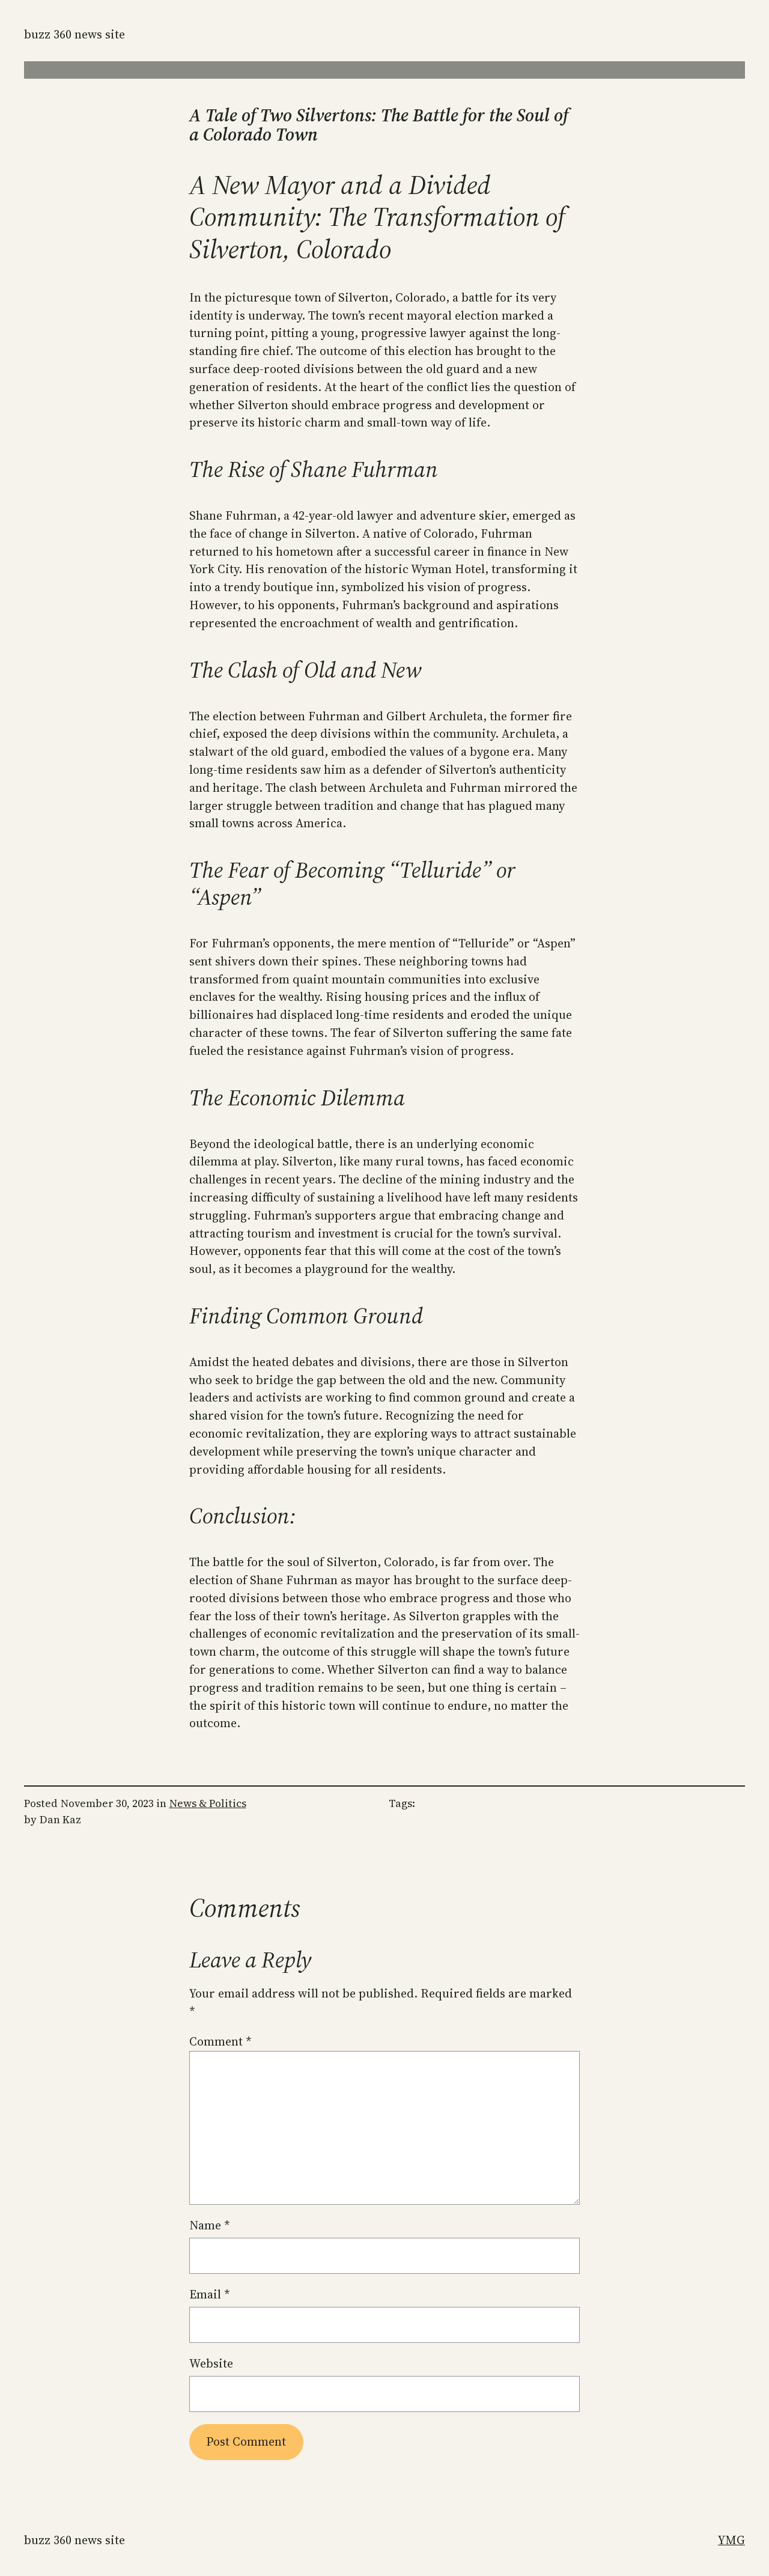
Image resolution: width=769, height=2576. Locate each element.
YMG (731, 2540)
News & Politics (207, 1803)
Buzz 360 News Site (74, 34)
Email (209, 2294)
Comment (220, 2041)
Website (211, 2363)
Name (209, 2225)
